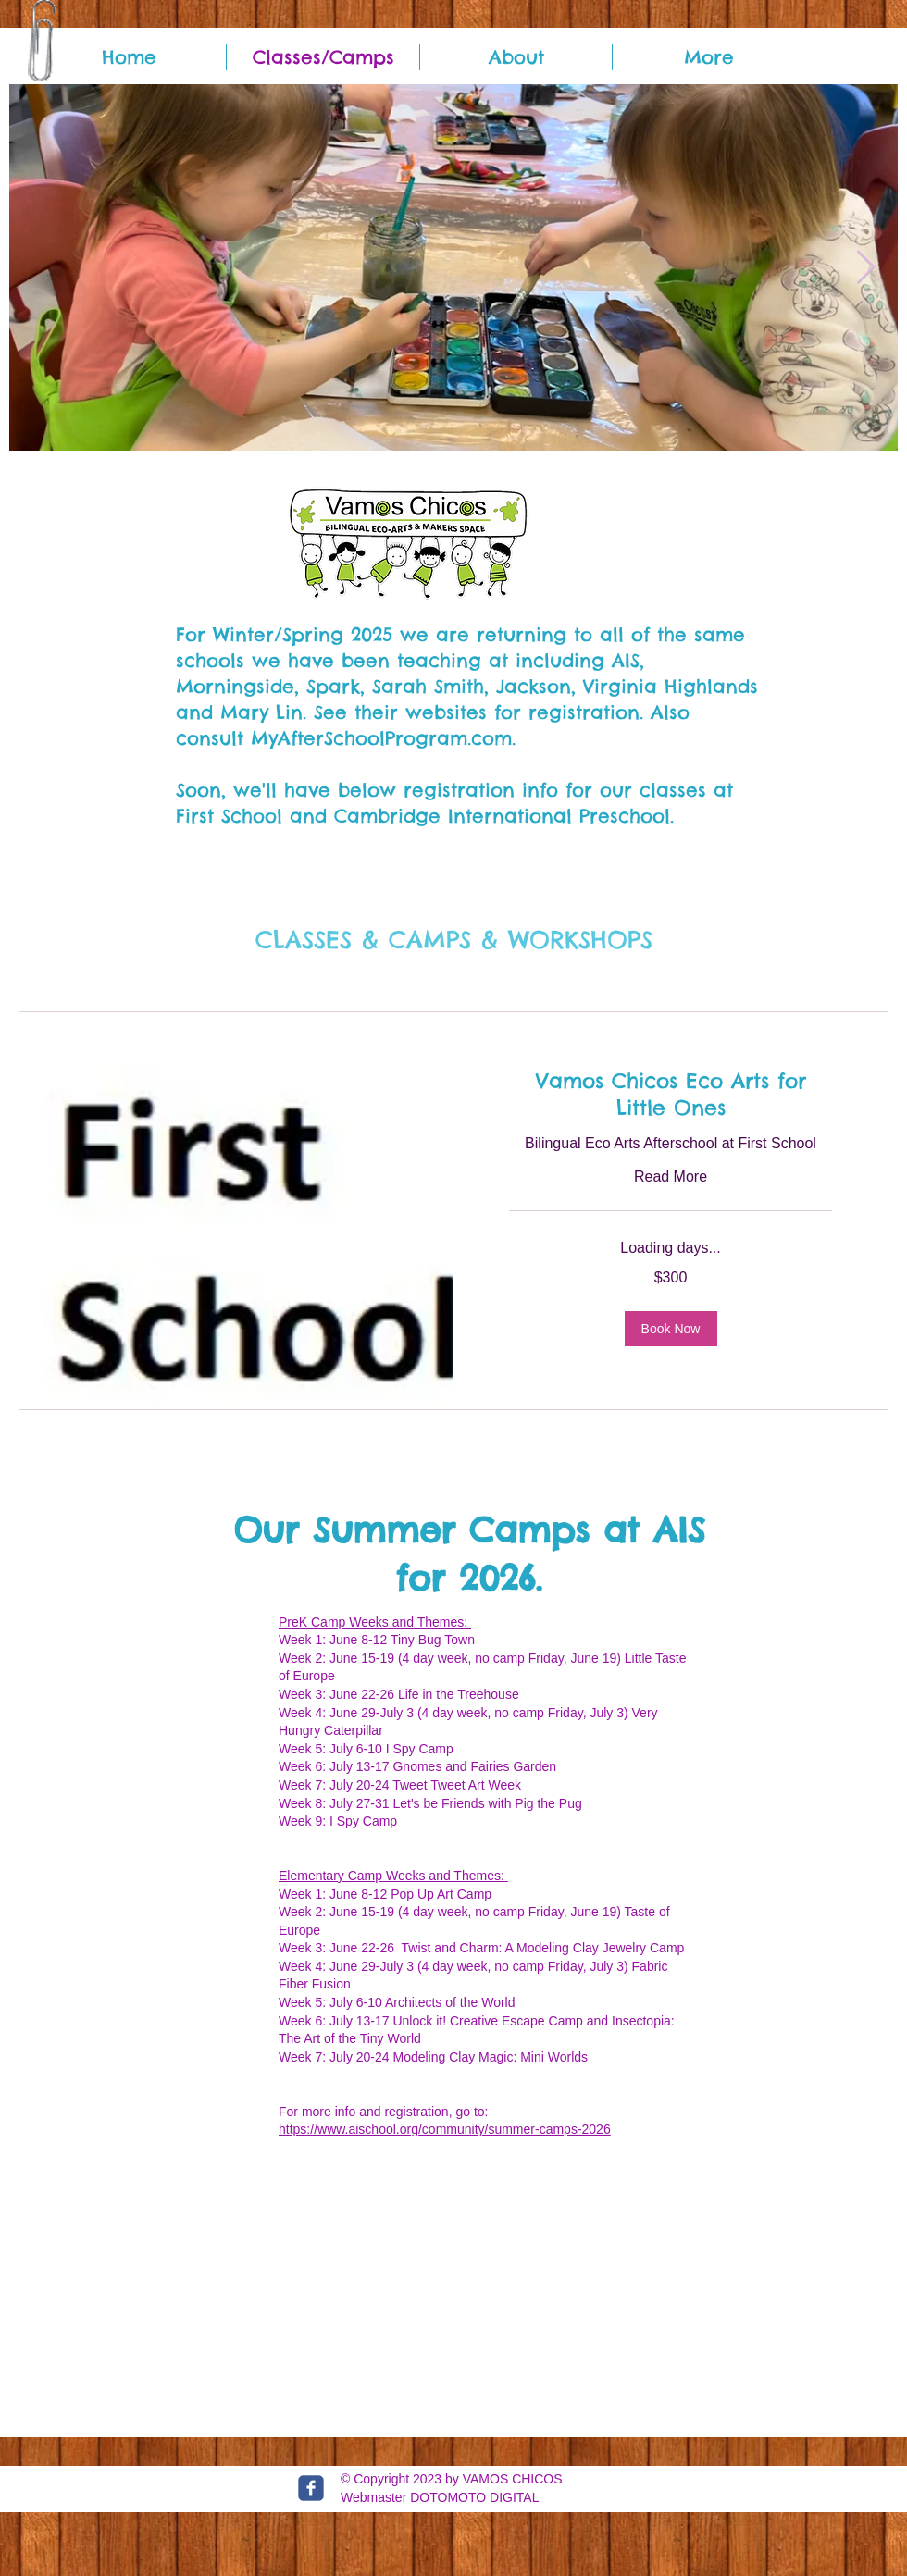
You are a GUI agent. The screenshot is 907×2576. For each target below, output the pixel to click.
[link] (670, 1095)
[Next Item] (865, 268)
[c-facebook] (311, 2488)
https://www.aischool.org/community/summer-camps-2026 (445, 2129)
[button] (671, 1328)
